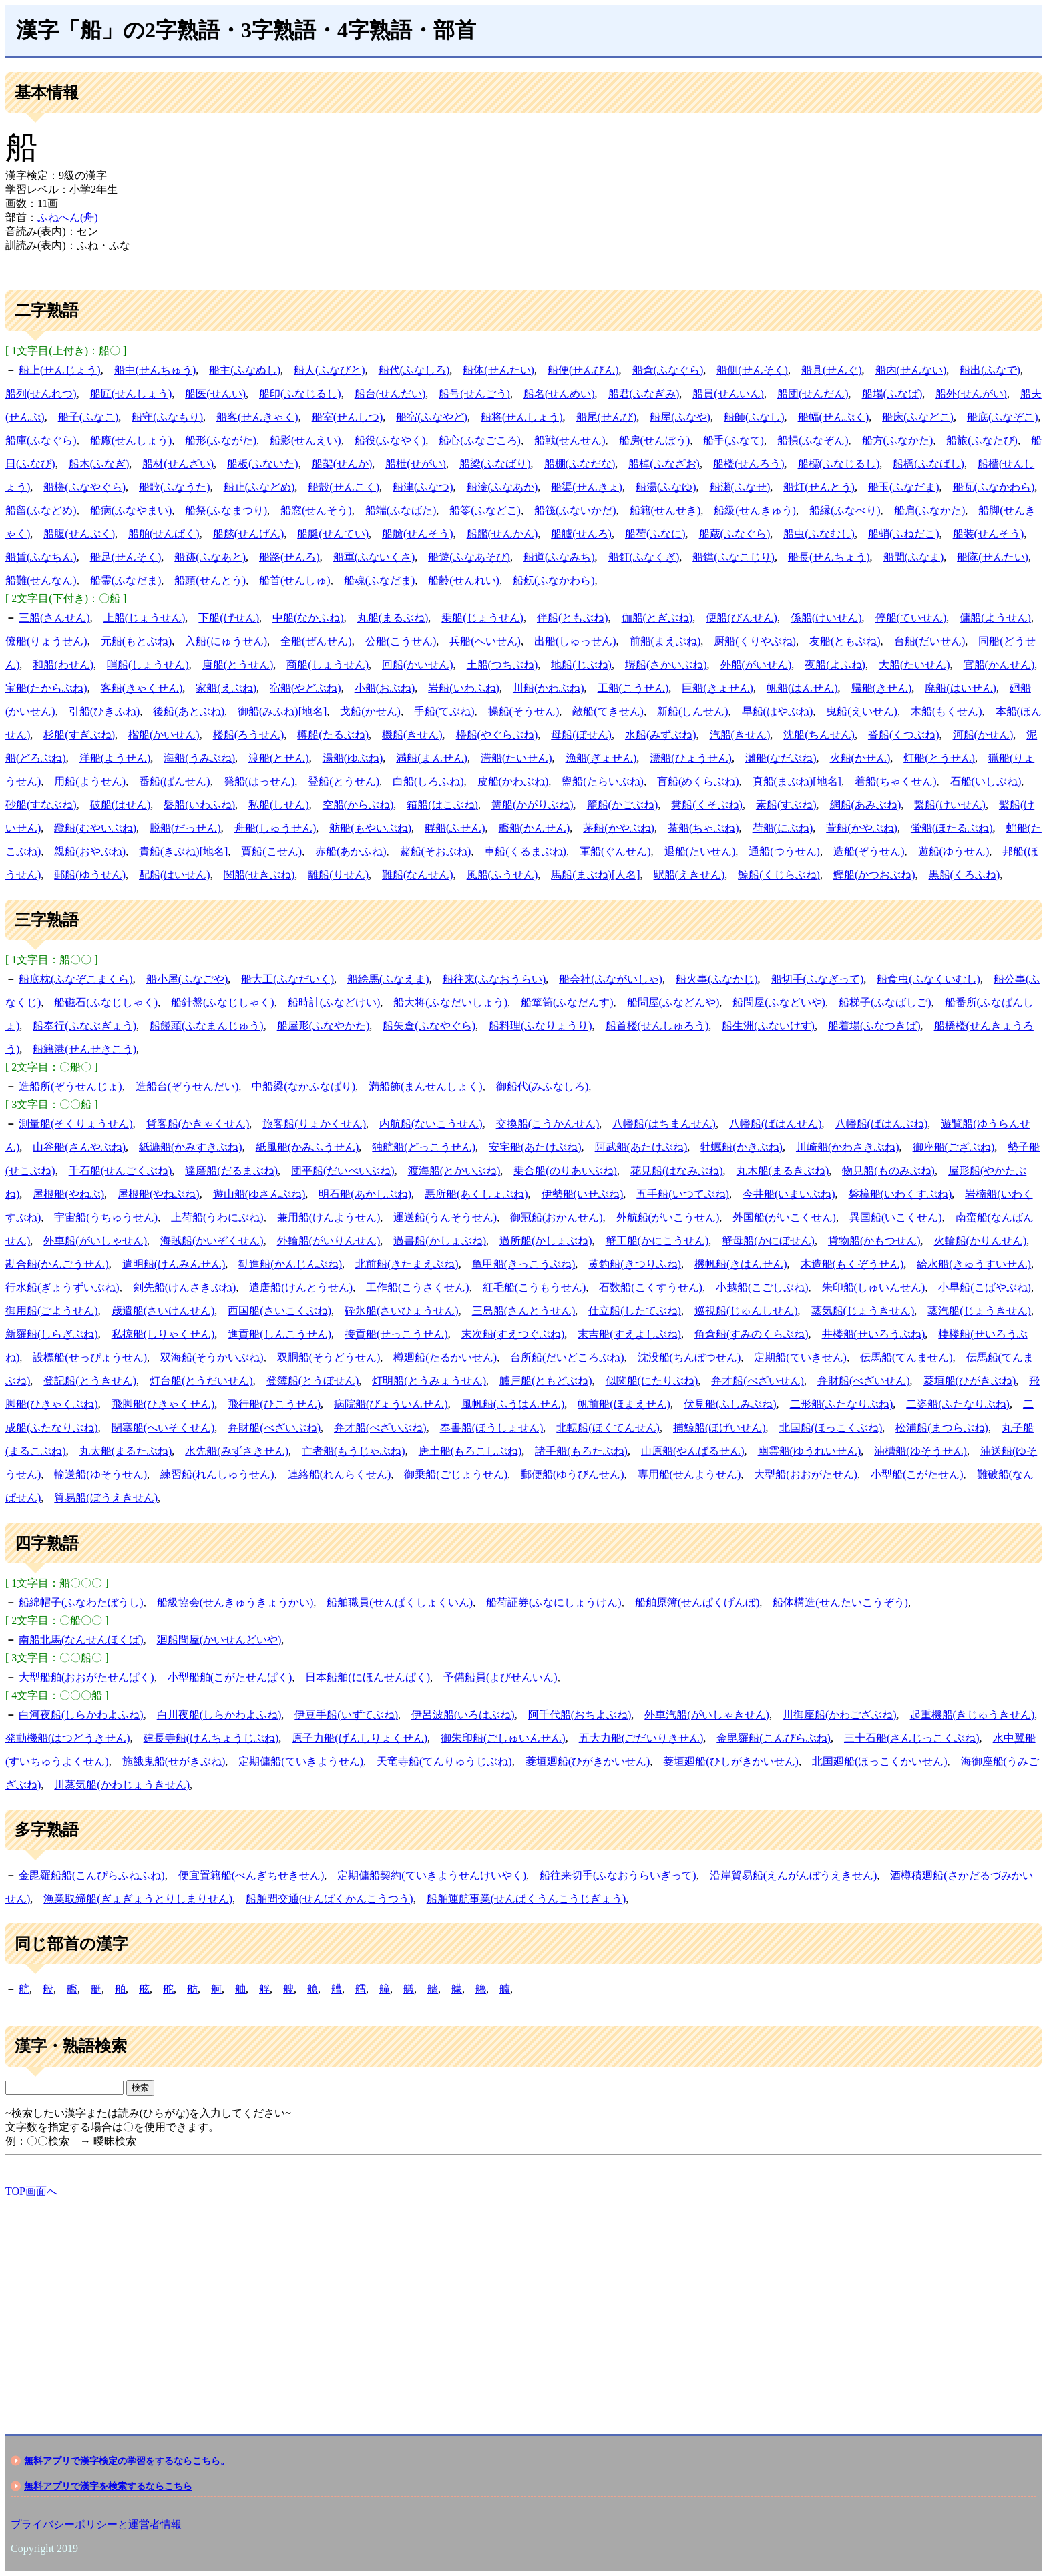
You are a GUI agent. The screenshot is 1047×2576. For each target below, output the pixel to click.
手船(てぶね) (444, 711)
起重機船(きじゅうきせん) (972, 1714)
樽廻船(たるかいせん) (445, 1357)
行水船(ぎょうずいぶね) (62, 1287)
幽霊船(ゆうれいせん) (809, 1451)
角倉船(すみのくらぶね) (751, 1334)
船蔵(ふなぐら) (735, 533)
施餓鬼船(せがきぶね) (174, 1761)
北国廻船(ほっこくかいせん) (880, 1761)
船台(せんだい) (390, 393)
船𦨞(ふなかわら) (554, 580)
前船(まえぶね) (665, 641)
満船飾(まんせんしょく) (426, 1086)
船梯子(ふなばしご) (885, 1002)
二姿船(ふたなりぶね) (958, 1404)
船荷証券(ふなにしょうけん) (554, 1602)
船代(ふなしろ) (414, 370)
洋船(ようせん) (115, 758)
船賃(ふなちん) (41, 557)
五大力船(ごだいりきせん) (641, 1738)
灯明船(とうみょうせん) (429, 1380)
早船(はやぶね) (777, 711)
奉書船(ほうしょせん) (492, 1427)
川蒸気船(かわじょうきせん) (122, 1784)
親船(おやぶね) (90, 851)
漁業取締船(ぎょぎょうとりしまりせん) (137, 1898)
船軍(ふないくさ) (374, 557)
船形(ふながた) (220, 440)
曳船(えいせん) (861, 711)
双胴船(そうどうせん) (329, 1357)
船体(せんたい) (498, 370)
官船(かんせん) (999, 664)
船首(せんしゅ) (295, 580)
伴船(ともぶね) (572, 617)
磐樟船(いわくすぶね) (900, 1194)
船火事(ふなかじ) (717, 979)
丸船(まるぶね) (393, 617)
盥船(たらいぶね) (603, 781)
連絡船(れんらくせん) (339, 1474)
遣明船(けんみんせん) (174, 1264)
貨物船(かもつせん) (874, 1240)
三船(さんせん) (54, 617)
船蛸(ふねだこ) (903, 533)
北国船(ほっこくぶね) (831, 1427)
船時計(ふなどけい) (334, 1002)
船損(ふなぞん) (813, 440)
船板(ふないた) (262, 463)
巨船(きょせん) (717, 688)
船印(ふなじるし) (300, 393)
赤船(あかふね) (351, 851)
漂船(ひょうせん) (691, 758)
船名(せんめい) (559, 393)
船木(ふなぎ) (99, 463)
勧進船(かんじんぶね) (290, 1264)
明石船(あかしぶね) (365, 1194)
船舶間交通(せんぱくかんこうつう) (329, 1898)
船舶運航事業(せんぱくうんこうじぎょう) (526, 1898)
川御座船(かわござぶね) (840, 1714)
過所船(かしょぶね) (545, 1240)
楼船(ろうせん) (248, 734)
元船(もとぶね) (136, 641)
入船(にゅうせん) (226, 641)
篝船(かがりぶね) (532, 804)
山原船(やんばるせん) (693, 1451)
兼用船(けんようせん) (329, 1217)
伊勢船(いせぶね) (583, 1194)
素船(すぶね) (786, 804)
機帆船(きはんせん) (740, 1264)
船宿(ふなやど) (431, 417)
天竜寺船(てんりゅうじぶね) (444, 1761)
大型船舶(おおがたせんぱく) (86, 1677)
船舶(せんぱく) (164, 533)
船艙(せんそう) (417, 533)
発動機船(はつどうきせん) (67, 1738)
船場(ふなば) (892, 393)
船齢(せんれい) (463, 580)
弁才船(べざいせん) (757, 1380)
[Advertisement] (406, 2304)
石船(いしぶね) (986, 781)
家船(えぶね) (226, 688)
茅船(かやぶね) (618, 828)
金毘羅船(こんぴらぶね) (773, 1738)
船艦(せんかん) (502, 533)
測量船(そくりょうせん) (76, 1123)
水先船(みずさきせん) (236, 1451)
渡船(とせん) (278, 758)
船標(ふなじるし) (839, 463)
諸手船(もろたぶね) (581, 1451)
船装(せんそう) (988, 533)
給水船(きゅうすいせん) (974, 1264)
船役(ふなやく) (390, 440)
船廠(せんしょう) (131, 440)
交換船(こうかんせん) (548, 1123)
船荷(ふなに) (655, 533)
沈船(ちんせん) (819, 734)
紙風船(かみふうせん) (307, 1147)
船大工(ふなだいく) (287, 979)
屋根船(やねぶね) (159, 1194)
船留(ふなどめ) (41, 510)
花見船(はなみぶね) (676, 1170)
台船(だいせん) (930, 641)
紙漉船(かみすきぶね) (190, 1147)
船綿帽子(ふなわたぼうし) (81, 1602)
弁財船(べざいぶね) (274, 1427)
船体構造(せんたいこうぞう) (840, 1602)
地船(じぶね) (581, 664)
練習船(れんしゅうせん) (217, 1474)
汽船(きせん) (740, 734)
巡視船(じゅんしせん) (746, 1310)
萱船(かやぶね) (861, 828)
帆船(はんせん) (802, 688)
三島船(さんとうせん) (524, 1310)
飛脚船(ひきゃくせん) (163, 1404)
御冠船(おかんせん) (556, 1217)
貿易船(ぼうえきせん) (106, 1497)
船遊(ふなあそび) (469, 557)
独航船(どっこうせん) (423, 1147)
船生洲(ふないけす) (768, 1025)
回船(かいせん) (417, 664)
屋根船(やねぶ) (68, 1194)
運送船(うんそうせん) (445, 1217)
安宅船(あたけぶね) (535, 1147)
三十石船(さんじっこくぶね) (912, 1738)
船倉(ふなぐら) (668, 370)
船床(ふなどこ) (918, 417)
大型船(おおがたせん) (805, 1474)
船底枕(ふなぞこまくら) (76, 979)
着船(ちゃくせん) (896, 781)
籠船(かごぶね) (622, 804)
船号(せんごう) (474, 393)
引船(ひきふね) (104, 711)
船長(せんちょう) (829, 557)
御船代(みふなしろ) (542, 1086)
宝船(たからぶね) (46, 688)
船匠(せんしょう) (131, 393)
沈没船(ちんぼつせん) (689, 1357)
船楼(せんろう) (749, 463)
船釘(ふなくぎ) (644, 557)
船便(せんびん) (583, 370)
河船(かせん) (983, 734)
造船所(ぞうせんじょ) (70, 1086)
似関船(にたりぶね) (652, 1380)
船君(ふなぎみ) (644, 393)
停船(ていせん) (911, 617)
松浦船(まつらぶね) (941, 1427)
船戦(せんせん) (570, 440)
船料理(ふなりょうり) (540, 1025)
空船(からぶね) (358, 804)
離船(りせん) (338, 874)
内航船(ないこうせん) (431, 1123)
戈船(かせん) (370, 711)
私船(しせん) (278, 804)
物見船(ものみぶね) (888, 1170)
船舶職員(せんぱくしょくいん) (400, 1602)
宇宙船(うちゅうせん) (106, 1217)
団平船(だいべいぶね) (343, 1170)
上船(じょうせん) (144, 617)
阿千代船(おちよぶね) (580, 1714)
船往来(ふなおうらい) (494, 979)
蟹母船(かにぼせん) (768, 1240)
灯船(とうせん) (939, 758)
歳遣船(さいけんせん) (163, 1310)
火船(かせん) (860, 758)
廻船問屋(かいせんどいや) (219, 1639)
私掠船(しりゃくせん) (163, 1334)
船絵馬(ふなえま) (388, 979)
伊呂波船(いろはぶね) (463, 1714)
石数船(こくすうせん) (650, 1287)
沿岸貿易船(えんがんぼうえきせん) (793, 1875)
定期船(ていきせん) (800, 1357)
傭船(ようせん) (995, 617)
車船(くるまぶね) (525, 851)
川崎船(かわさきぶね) (847, 1147)
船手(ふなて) (733, 440)
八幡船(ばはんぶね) (881, 1123)
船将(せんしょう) (522, 417)
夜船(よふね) (835, 664)
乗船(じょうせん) (482, 617)
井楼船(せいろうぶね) (873, 1334)
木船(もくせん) (946, 711)
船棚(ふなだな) (580, 463)
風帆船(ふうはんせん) (513, 1404)
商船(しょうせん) (327, 664)
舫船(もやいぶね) (370, 828)
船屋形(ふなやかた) (323, 1025)
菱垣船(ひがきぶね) (969, 1380)
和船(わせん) (63, 664)
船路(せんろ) (289, 557)
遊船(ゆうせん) (954, 851)
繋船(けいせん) (950, 804)
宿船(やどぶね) (305, 688)
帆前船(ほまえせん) (624, 1404)
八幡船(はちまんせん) (664, 1123)
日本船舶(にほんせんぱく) (367, 1677)
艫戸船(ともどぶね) (545, 1380)
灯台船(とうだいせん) (201, 1380)
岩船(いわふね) (463, 688)
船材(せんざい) (178, 463)
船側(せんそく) (752, 370)
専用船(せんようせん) (689, 1474)
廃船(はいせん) (960, 688)
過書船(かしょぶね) (439, 1240)
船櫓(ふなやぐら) (84, 487)
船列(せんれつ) (41, 393)
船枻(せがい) (415, 463)
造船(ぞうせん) (869, 851)
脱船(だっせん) (185, 828)
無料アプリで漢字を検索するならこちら (108, 2486)
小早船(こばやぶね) (984, 1287)
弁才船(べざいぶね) (380, 1427)
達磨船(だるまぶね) (231, 1170)
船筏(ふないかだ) (575, 510)
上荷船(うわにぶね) (217, 1217)
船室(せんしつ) (347, 417)
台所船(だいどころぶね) (567, 1357)
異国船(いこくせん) (895, 1217)
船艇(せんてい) (333, 533)
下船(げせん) (228, 617)
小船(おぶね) (385, 688)
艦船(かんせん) (534, 828)
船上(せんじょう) (60, 370)
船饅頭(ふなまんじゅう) (207, 1025)
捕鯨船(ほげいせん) (719, 1427)
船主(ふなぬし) (244, 370)
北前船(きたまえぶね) (407, 1264)
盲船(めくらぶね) (698, 781)
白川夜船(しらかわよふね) (219, 1714)
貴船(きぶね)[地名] (183, 851)
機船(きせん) (412, 734)
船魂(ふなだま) (379, 580)
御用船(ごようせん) (51, 1310)
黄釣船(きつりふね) (634, 1264)
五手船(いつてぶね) (682, 1194)
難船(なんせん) (417, 874)
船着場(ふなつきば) (874, 1025)
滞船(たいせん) (516, 758)
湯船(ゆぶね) (353, 758)
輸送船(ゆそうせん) (100, 1474)
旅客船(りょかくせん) (314, 1123)
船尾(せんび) (606, 417)
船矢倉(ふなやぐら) (429, 1025)
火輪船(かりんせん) (980, 1240)
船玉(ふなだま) (903, 487)
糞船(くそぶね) (707, 804)
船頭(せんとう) (210, 580)
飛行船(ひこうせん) (274, 1404)
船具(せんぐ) (831, 370)
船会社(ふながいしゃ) (610, 979)
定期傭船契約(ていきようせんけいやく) (431, 1875)
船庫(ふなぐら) (41, 440)
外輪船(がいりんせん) (329, 1240)
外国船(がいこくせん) (784, 1217)
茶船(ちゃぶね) (703, 828)
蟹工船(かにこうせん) (657, 1240)
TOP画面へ (31, 2191)
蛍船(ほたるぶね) (952, 828)
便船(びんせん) (741, 617)
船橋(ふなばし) (928, 463)
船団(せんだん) (813, 393)
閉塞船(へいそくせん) (163, 1427)
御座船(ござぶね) (954, 1147)
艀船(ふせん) (455, 828)
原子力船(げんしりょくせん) (359, 1738)
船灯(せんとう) (819, 487)
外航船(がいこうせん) (668, 1217)
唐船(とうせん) (238, 664)
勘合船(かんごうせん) (57, 1264)
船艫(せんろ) (581, 533)
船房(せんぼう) (654, 440)
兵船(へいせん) (485, 641)
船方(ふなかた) (897, 440)
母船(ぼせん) (581, 734)
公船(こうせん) (401, 641)
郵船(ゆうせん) (90, 874)
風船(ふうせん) (502, 874)
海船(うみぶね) (199, 758)
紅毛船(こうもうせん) (534, 1287)
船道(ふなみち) (559, 557)
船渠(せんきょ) (586, 487)
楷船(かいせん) (164, 734)
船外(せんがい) (971, 393)
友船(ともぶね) (845, 641)
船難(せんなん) (41, 580)
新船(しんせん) (692, 711)
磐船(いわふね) (199, 804)
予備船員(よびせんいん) (500, 1677)
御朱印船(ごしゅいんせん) (503, 1738)
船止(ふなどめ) (259, 487)
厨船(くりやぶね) (755, 641)
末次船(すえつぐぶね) (513, 1334)
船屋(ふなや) (680, 417)
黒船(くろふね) (964, 874)
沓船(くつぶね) (903, 734)
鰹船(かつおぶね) (874, 874)
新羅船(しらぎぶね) (51, 1334)
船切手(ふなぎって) (817, 979)
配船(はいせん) (174, 874)
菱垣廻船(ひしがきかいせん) (731, 1761)
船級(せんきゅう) (755, 510)
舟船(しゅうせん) (275, 828)
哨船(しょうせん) (148, 664)
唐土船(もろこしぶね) (470, 1451)
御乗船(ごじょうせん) (455, 1474)
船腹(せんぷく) (79, 533)
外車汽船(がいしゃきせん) (706, 1714)
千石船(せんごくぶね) (120, 1170)
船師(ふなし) (754, 417)
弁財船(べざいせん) (863, 1380)
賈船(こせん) (271, 851)
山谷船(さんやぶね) (79, 1147)
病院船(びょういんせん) (391, 1404)
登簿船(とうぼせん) (312, 1380)
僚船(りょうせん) (46, 641)
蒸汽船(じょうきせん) (979, 1310)
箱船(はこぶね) (442, 804)
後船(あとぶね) (188, 711)
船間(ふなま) (913, 557)
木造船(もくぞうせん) (852, 1264)
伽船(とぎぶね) (657, 617)
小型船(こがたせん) (917, 1474)
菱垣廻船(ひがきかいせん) (588, 1761)
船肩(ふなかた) (930, 510)
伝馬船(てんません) (906, 1357)
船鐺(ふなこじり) (733, 557)
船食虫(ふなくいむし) (928, 979)
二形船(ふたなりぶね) (841, 1404)
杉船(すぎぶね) (79, 734)
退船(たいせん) (700, 851)
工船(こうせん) (633, 688)
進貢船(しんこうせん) (279, 1334)
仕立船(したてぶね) (634, 1310)
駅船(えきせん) (689, 874)
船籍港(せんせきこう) (84, 1049)
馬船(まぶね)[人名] (595, 874)
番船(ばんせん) (174, 781)
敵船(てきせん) (608, 711)
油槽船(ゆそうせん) (920, 1451)
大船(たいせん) (914, 664)
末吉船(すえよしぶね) (629, 1334)
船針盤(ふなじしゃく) (222, 1002)
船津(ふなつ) (423, 487)
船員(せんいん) (728, 393)
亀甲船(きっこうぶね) (524, 1264)
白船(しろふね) (428, 781)
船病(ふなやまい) (131, 510)
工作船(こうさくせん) (417, 1287)
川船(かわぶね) (548, 688)
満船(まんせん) (431, 758)
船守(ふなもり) (167, 417)
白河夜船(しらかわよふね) (81, 1714)
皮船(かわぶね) (513, 781)
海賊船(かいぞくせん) (212, 1240)
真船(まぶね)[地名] (797, 781)
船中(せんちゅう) (155, 370)
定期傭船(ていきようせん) (300, 1761)
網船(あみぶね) (865, 804)
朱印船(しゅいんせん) (873, 1287)
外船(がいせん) (756, 664)
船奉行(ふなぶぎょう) (84, 1025)
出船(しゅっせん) (575, 641)
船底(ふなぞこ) (1002, 417)
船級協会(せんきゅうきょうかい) (235, 1602)
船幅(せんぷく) (833, 417)
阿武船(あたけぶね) (641, 1147)
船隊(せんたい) (992, 557)
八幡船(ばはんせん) (775, 1123)
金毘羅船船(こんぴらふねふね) (92, 1875)
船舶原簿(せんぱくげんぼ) (697, 1602)
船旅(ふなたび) (982, 440)
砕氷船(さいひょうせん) (402, 1310)
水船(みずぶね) (660, 734)
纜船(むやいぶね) (95, 828)
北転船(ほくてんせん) (608, 1427)
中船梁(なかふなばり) (303, 1086)
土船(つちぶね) (502, 664)
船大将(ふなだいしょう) (450, 1002)
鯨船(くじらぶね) (779, 874)
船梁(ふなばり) (495, 463)
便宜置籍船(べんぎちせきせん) (251, 1875)
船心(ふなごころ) (480, 440)
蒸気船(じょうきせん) (863, 1310)
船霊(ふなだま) (126, 580)
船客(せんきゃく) (257, 417)
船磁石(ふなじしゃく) (106, 1002)
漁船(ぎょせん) (601, 758)
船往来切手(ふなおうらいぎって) (618, 1875)
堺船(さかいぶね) (666, 664)
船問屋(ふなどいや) (778, 1002)
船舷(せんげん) (248, 533)
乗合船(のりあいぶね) (565, 1170)
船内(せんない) (911, 370)
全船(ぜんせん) (316, 641)
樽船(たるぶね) (333, 734)
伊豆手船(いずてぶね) (346, 1714)
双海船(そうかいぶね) (212, 1357)
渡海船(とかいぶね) (454, 1170)
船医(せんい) (215, 393)
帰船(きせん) (881, 688)
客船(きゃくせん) (142, 688)
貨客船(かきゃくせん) (198, 1123)
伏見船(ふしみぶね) (730, 1404)
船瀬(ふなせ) (740, 487)
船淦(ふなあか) (502, 487)
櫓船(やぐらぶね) (497, 734)
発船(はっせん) (259, 781)
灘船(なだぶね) (781, 758)
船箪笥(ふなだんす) (567, 1002)
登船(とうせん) (343, 781)
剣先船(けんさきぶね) (184, 1287)
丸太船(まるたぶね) (125, 1451)
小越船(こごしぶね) (762, 1287)
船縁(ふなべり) (845, 510)
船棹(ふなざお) (664, 463)
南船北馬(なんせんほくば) (81, 1639)
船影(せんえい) (305, 440)
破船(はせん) (120, 804)
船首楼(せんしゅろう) (657, 1025)
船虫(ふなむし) (819, 533)
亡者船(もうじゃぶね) (353, 1451)
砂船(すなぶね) (41, 804)
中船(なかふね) (308, 617)
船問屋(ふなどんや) (673, 1002)
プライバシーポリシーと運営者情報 (96, 2524)
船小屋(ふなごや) (187, 979)
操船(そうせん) (524, 711)
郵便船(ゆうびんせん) (572, 1474)
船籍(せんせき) (665, 510)
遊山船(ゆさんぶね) (259, 1194)
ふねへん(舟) (67, 217)
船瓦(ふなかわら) (994, 487)
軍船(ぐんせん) (615, 851)
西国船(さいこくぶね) (279, 1310)
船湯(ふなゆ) (666, 487)
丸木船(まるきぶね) (783, 1170)
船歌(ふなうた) (174, 487)
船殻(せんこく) (343, 487)
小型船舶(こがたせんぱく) (230, 1677)
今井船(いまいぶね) (789, 1194)
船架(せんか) (342, 463)
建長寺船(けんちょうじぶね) (211, 1738)
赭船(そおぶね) (435, 851)
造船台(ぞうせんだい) (187, 1086)
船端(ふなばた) (401, 510)
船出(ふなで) (990, 370)
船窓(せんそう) (316, 510)
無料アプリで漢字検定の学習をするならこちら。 (127, 2460)
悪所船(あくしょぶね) (476, 1194)
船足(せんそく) (126, 557)
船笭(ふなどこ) (485, 510)
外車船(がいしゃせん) (95, 1240)
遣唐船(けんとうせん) (301, 1287)
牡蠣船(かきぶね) (741, 1147)
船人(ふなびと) (329, 370)
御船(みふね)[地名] (282, 711)
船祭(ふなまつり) (226, 510)
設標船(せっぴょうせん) (90, 1357)
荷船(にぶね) (783, 828)
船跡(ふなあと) (210, 557)
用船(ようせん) (90, 781)
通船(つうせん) (784, 851)
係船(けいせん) (826, 617)
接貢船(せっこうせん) (396, 1334)
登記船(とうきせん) (89, 1380)
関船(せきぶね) (259, 874)
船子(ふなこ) (88, 417)
